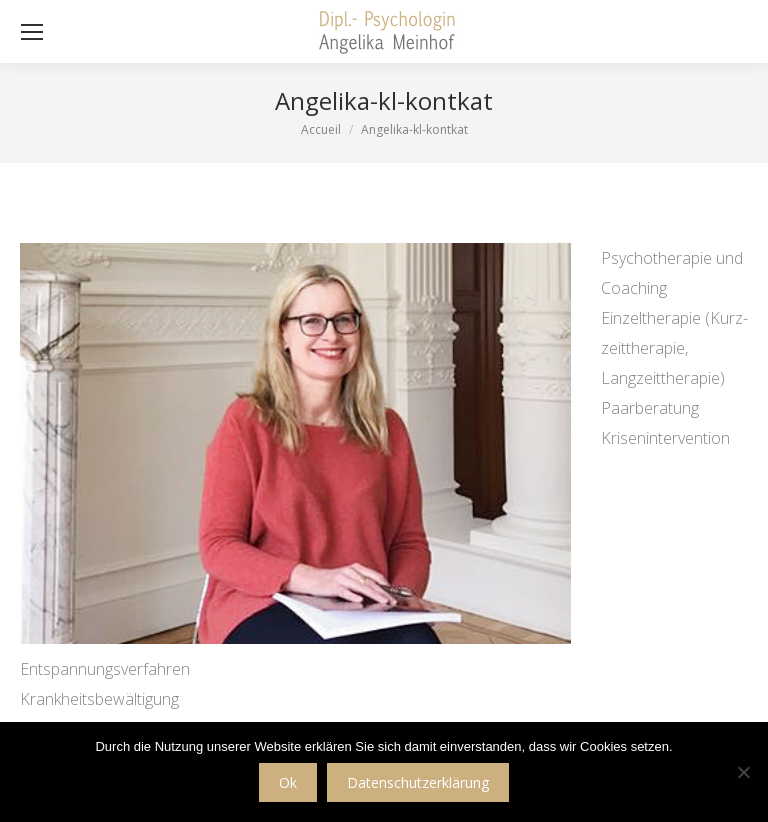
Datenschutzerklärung (418, 782)
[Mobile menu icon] (32, 32)
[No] (743, 772)
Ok (288, 782)
